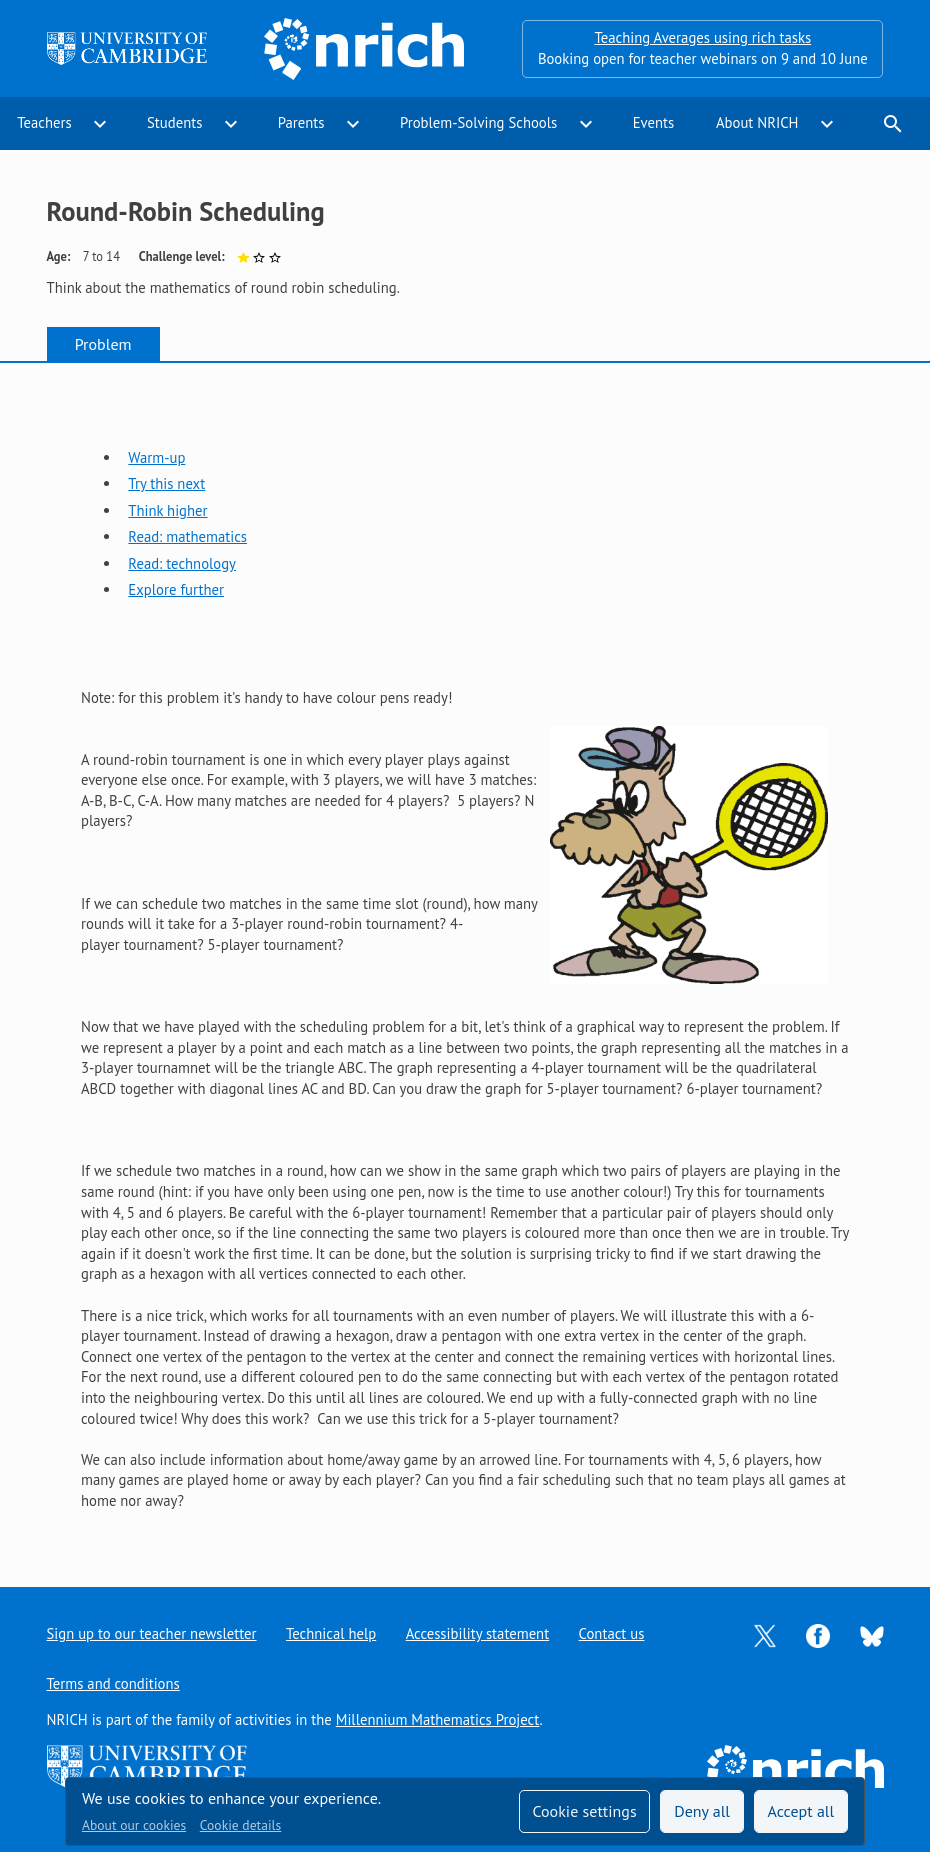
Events (654, 122)
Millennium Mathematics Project (438, 1719)
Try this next (166, 483)
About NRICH (757, 122)
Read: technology (182, 563)
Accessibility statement (477, 1633)
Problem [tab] (103, 344)
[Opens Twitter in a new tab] (765, 1634)
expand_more (100, 124)
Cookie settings (584, 1811)
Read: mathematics (187, 536)
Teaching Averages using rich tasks (702, 37)
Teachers (44, 122)
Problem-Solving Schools (478, 122)
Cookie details (240, 1825)
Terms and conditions (113, 1683)
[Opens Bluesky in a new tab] (872, 1634)
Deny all (702, 1811)
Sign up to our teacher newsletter (152, 1633)
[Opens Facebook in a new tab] (818, 1634)
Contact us (612, 1633)
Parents (301, 122)
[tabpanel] (465, 957)
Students (174, 122)
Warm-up (156, 457)
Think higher (167, 510)
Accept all (801, 1811)
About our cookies (134, 1825)
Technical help (331, 1633)
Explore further (176, 589)
